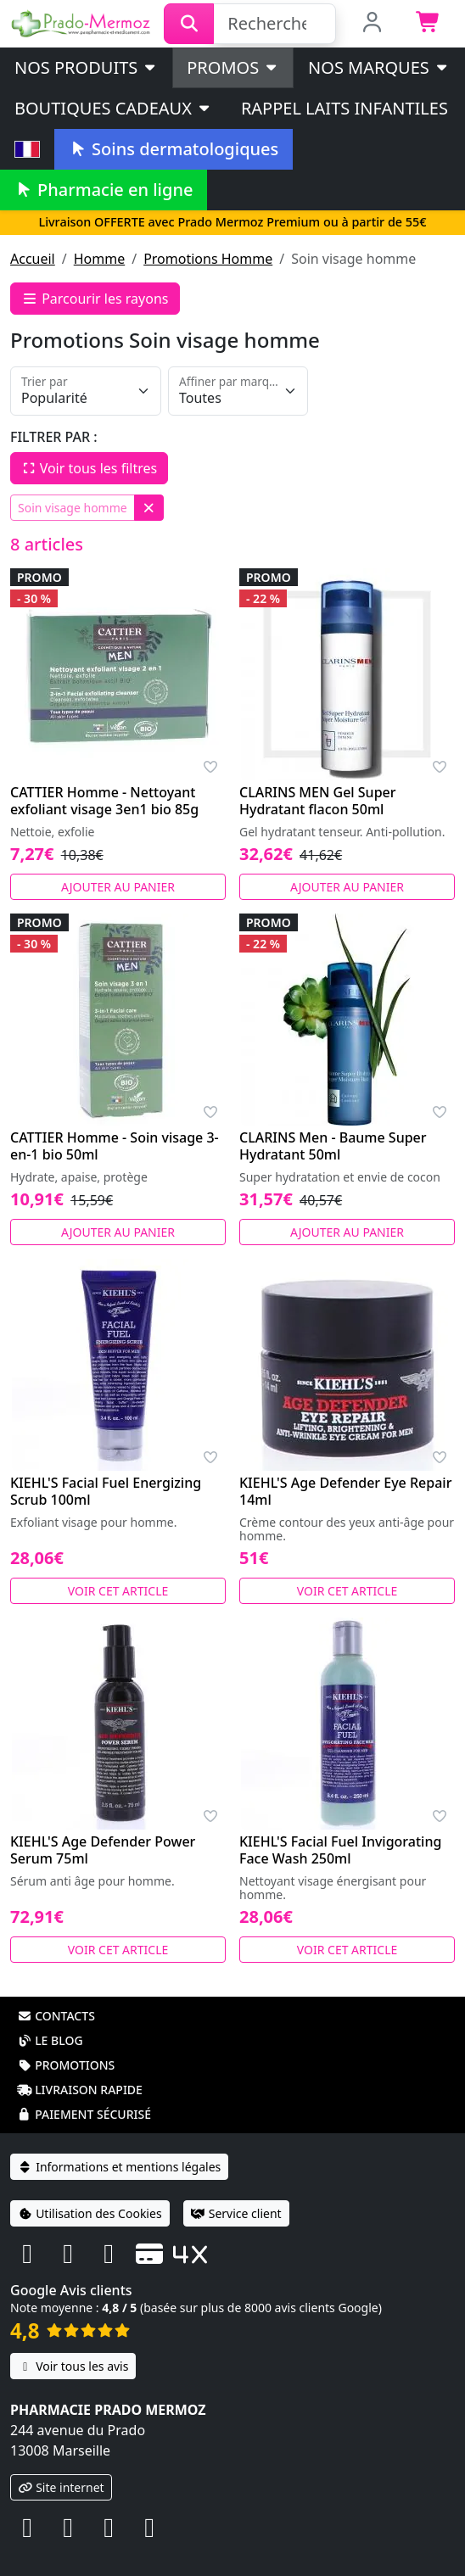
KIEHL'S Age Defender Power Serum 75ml (102, 1850)
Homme (99, 258)
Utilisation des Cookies (90, 2213)
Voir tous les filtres (89, 468)
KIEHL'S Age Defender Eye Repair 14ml (345, 1491)
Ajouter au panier (118, 887)
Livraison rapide (80, 2089)
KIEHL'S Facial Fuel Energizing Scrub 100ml (105, 1491)
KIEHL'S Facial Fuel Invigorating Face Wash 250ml (340, 1850)
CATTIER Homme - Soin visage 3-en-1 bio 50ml (114, 1146)
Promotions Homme (207, 258)
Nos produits (86, 67)
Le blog (50, 2040)
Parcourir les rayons (95, 298)
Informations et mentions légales (119, 2167)
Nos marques (379, 67)
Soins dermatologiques (173, 148)
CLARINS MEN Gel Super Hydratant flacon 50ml (317, 801)
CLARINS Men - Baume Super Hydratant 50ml (333, 1146)
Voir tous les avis (73, 2366)
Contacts (56, 2016)
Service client (236, 2213)
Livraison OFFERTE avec (232, 222)
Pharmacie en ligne (103, 189)
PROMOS (233, 67)
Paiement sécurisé (84, 2114)
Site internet (61, 2487)
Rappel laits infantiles (344, 108)
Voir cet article (118, 1591)
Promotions (66, 2065)
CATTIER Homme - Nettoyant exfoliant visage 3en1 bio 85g (104, 801)
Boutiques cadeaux (113, 108)
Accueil (32, 258)
